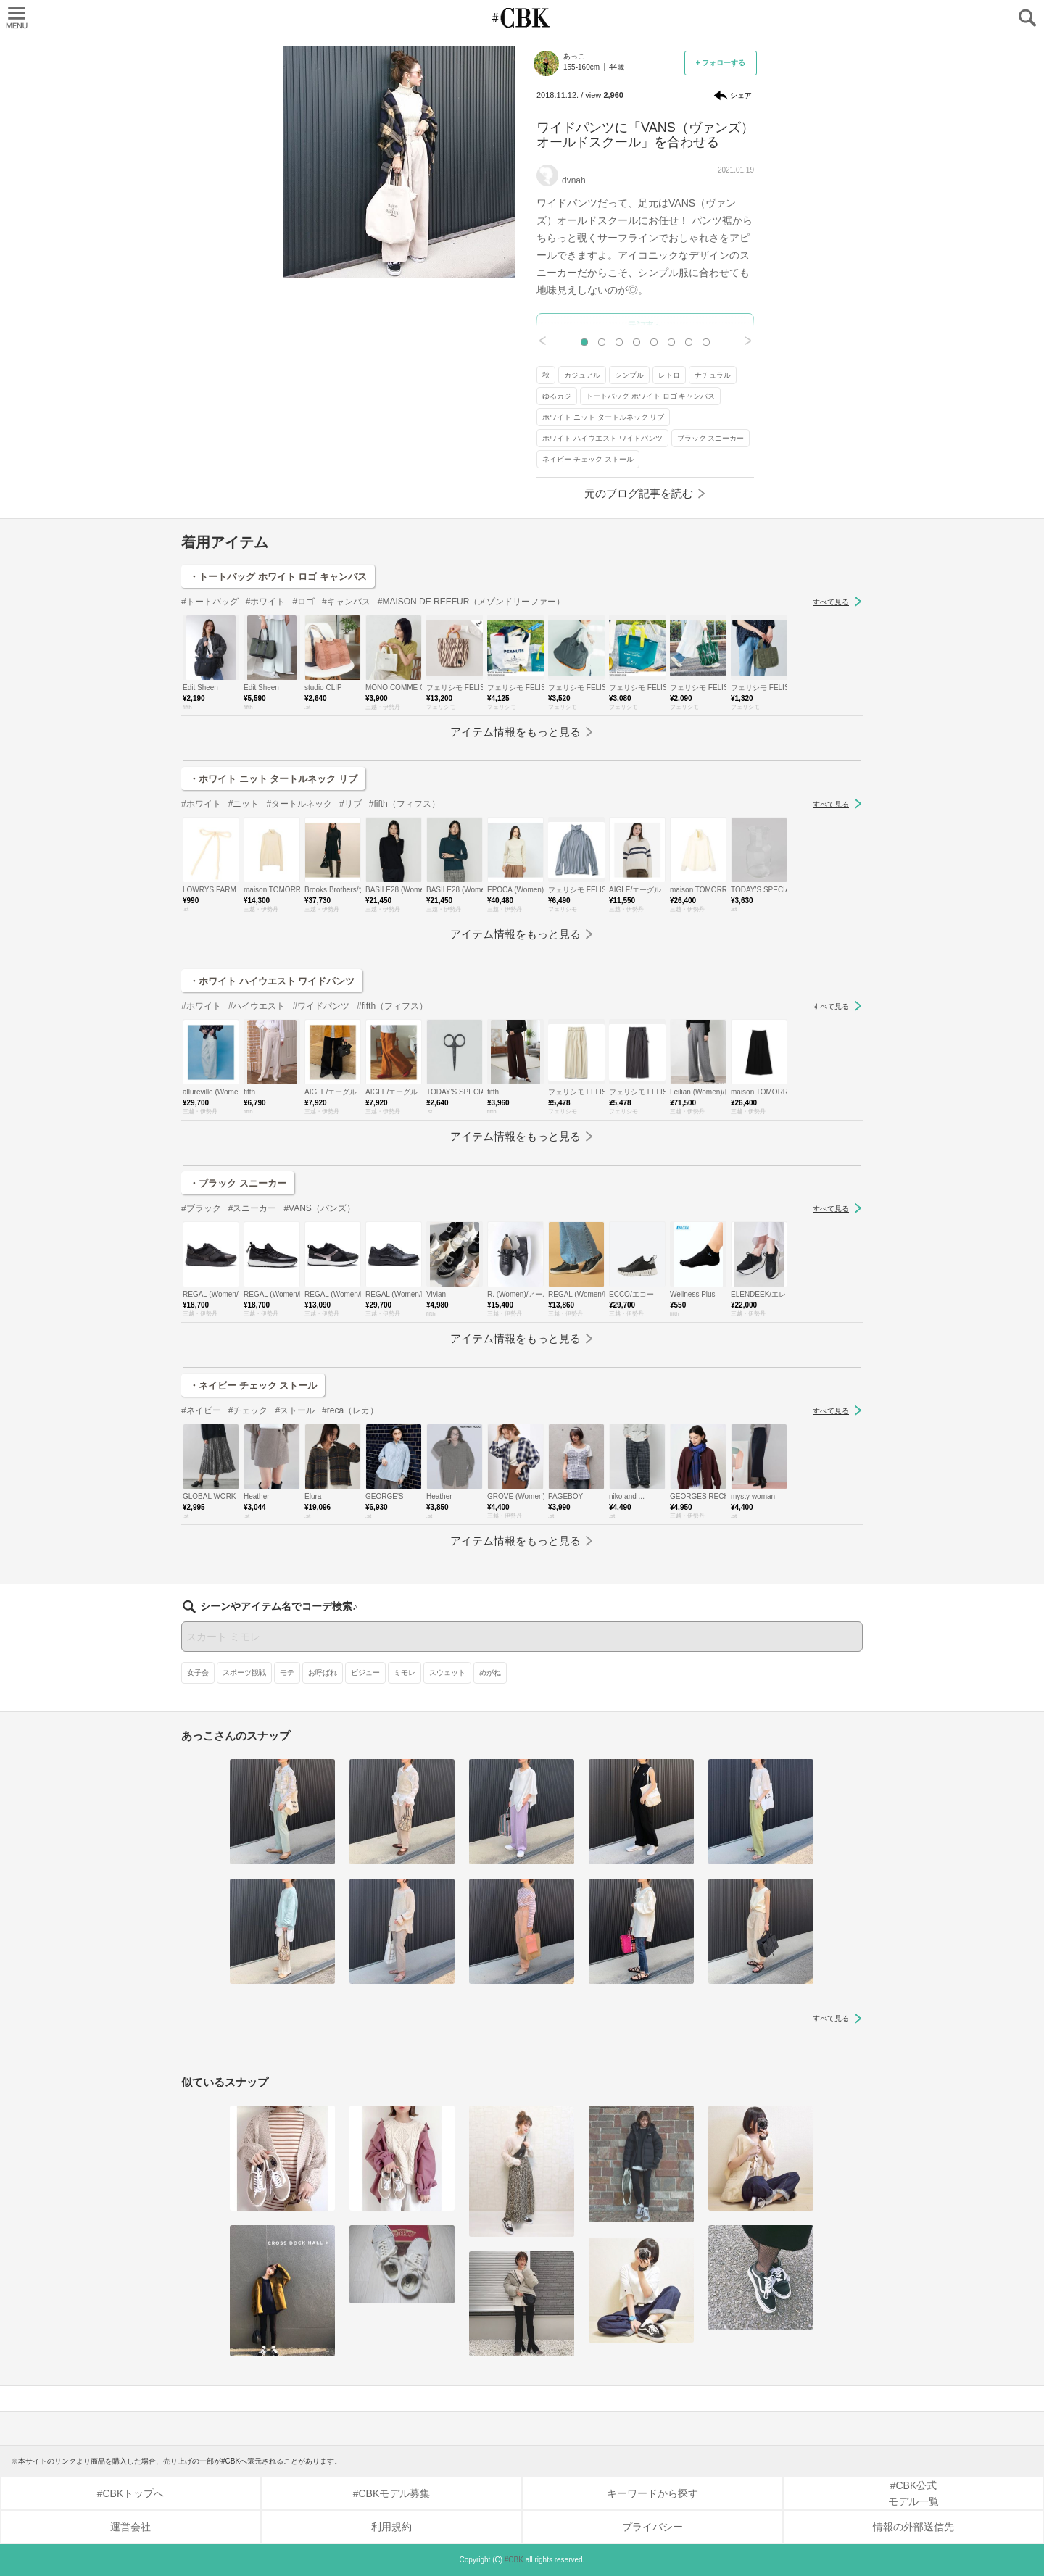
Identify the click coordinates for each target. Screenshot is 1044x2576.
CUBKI (522, 18)
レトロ (669, 375)
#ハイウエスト (257, 1006)
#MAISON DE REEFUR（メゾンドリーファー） (472, 602)
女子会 (198, 1673)
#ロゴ (303, 602)
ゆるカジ (556, 396)
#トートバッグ (210, 602)
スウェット (447, 1673)
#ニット (244, 804)
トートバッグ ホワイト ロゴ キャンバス (650, 396)
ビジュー (365, 1673)
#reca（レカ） (350, 1410)
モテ (287, 1673)
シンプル (629, 375)
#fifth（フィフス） (404, 804)
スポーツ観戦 (244, 1673)
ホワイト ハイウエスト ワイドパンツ (602, 438)
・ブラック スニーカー (237, 1183)
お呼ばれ (322, 1673)
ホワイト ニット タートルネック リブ (603, 417)
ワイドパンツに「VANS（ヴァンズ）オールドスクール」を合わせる (645, 134)
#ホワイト (266, 602)
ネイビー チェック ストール (588, 459)
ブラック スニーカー (711, 438)
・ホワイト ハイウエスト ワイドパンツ (272, 981)
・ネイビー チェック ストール (253, 1385)
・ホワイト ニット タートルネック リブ (273, 778)
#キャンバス (346, 602)
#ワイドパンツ (320, 1006)
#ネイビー (201, 1410)
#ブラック (201, 1208)
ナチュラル (713, 375)
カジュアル (582, 375)
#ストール (295, 1410)
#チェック (248, 1410)
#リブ (350, 804)
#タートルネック (299, 804)
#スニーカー (252, 1208)
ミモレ (404, 1673)
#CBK (514, 2560)
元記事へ (645, 325)
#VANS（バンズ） (319, 1208)
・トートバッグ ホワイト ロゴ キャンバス (278, 576)
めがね (490, 1673)
